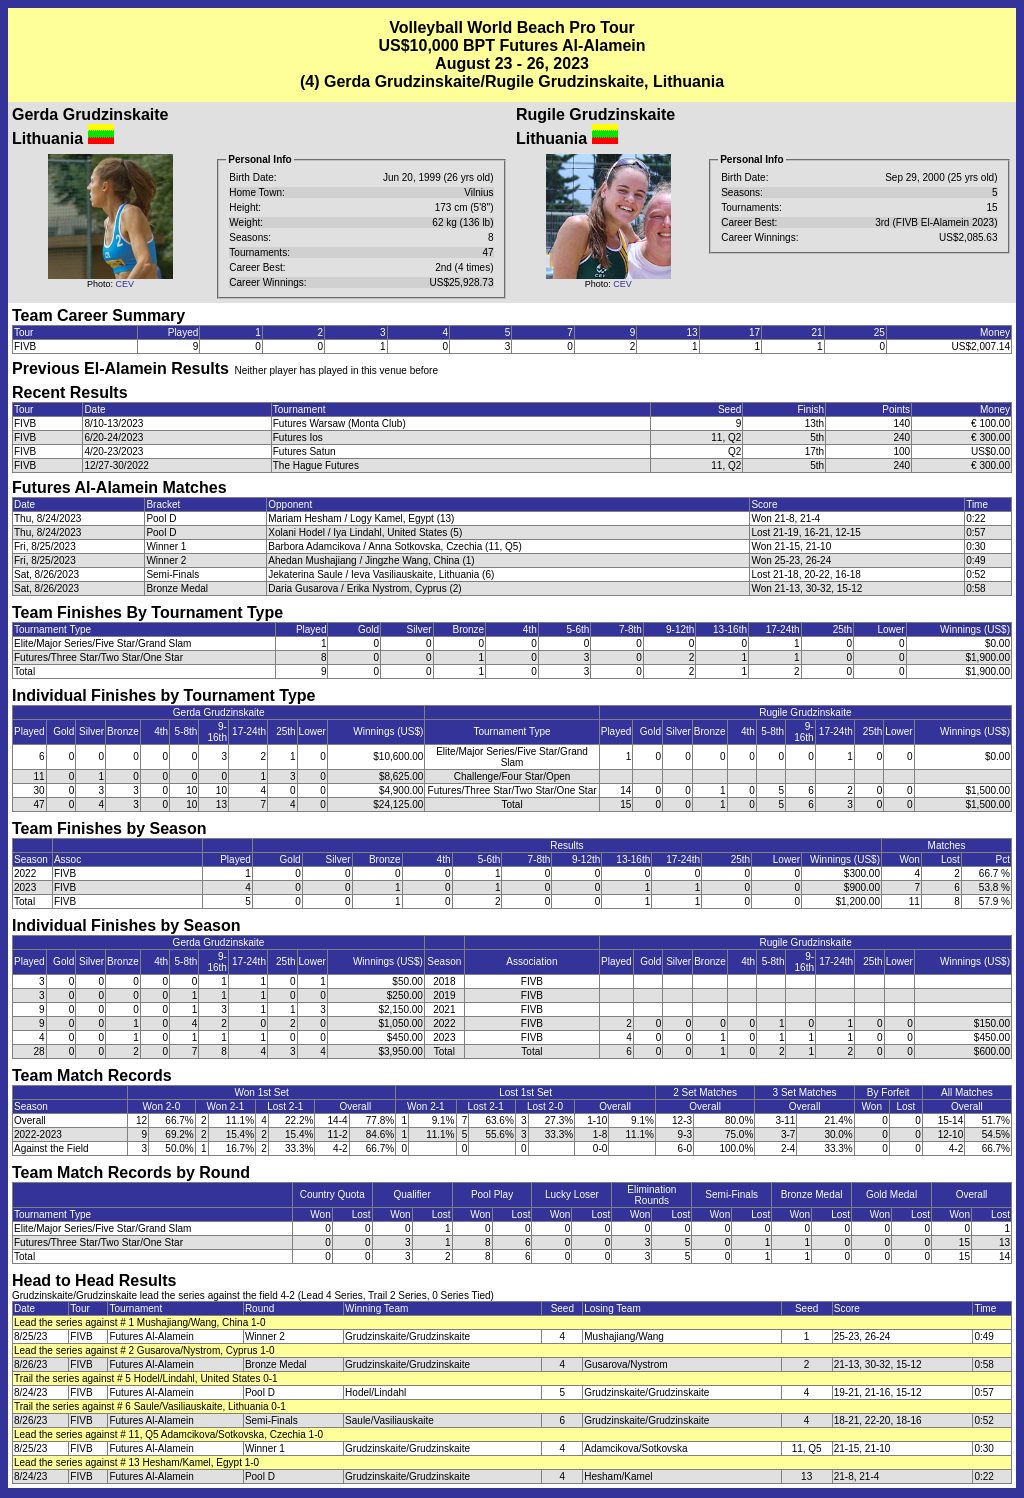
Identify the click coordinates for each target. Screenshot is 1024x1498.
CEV (124, 284)
